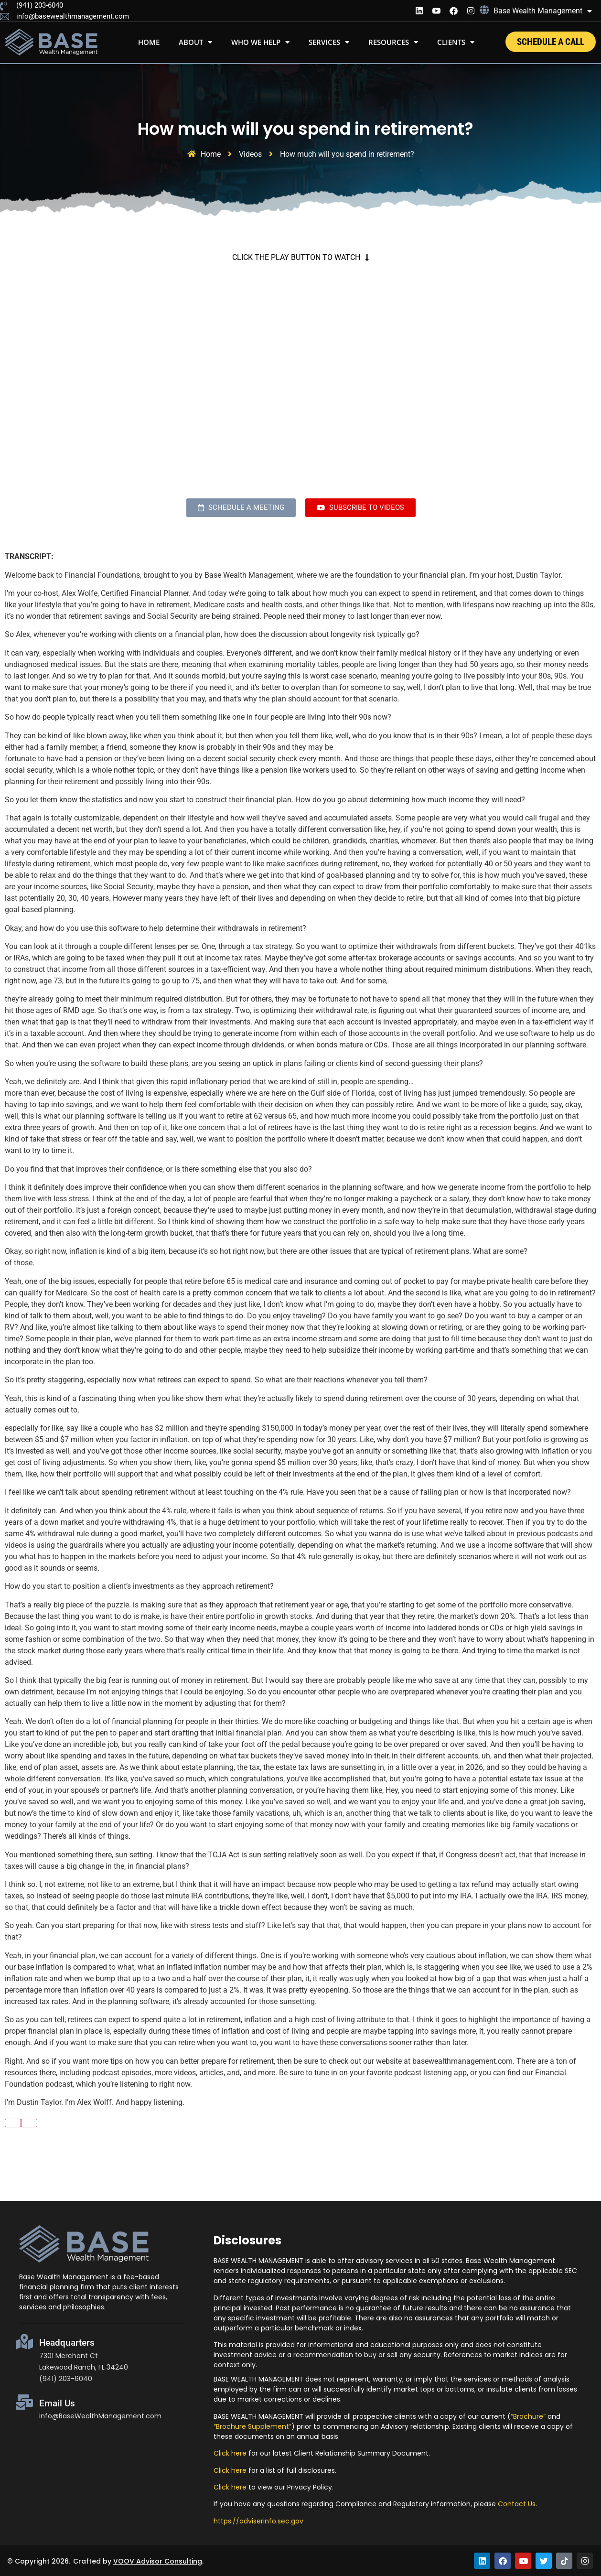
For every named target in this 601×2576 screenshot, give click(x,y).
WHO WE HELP (260, 42)
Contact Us (517, 2504)
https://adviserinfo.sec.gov (258, 2521)
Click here (230, 2453)
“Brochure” (528, 2416)
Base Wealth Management (543, 11)
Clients (455, 42)
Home (149, 42)
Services (329, 42)
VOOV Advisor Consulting (157, 2561)
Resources (393, 42)
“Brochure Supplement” (252, 2426)
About (195, 42)
